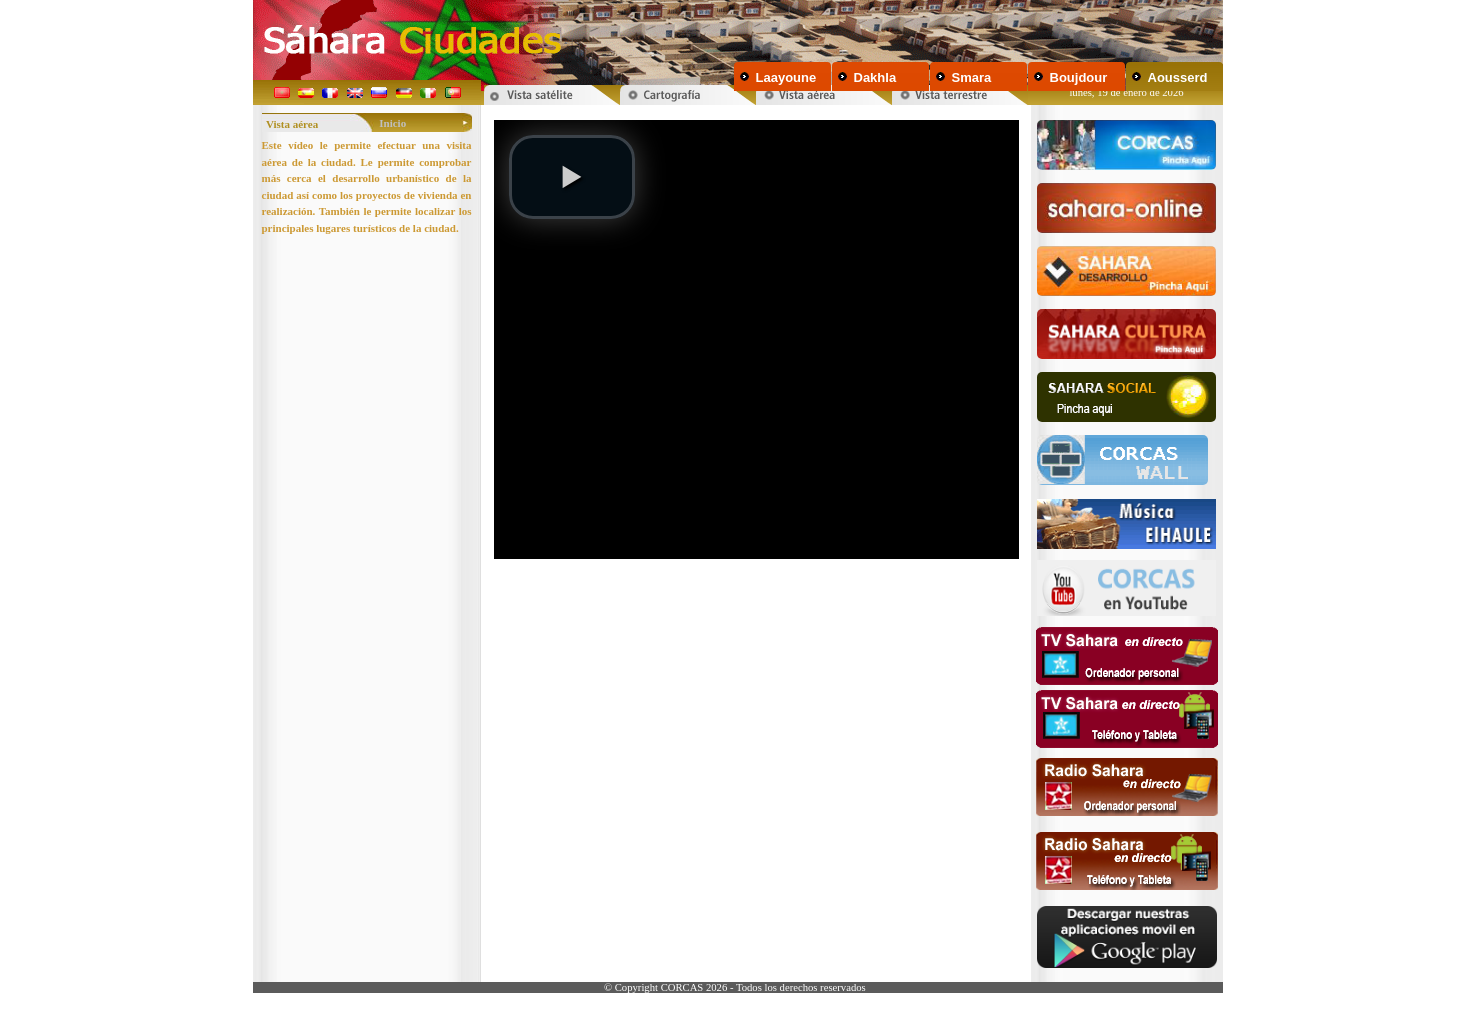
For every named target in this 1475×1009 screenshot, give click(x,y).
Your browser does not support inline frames (756, 372)
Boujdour (1079, 77)
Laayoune (786, 77)
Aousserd (1178, 77)
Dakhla (875, 77)
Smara (972, 77)
